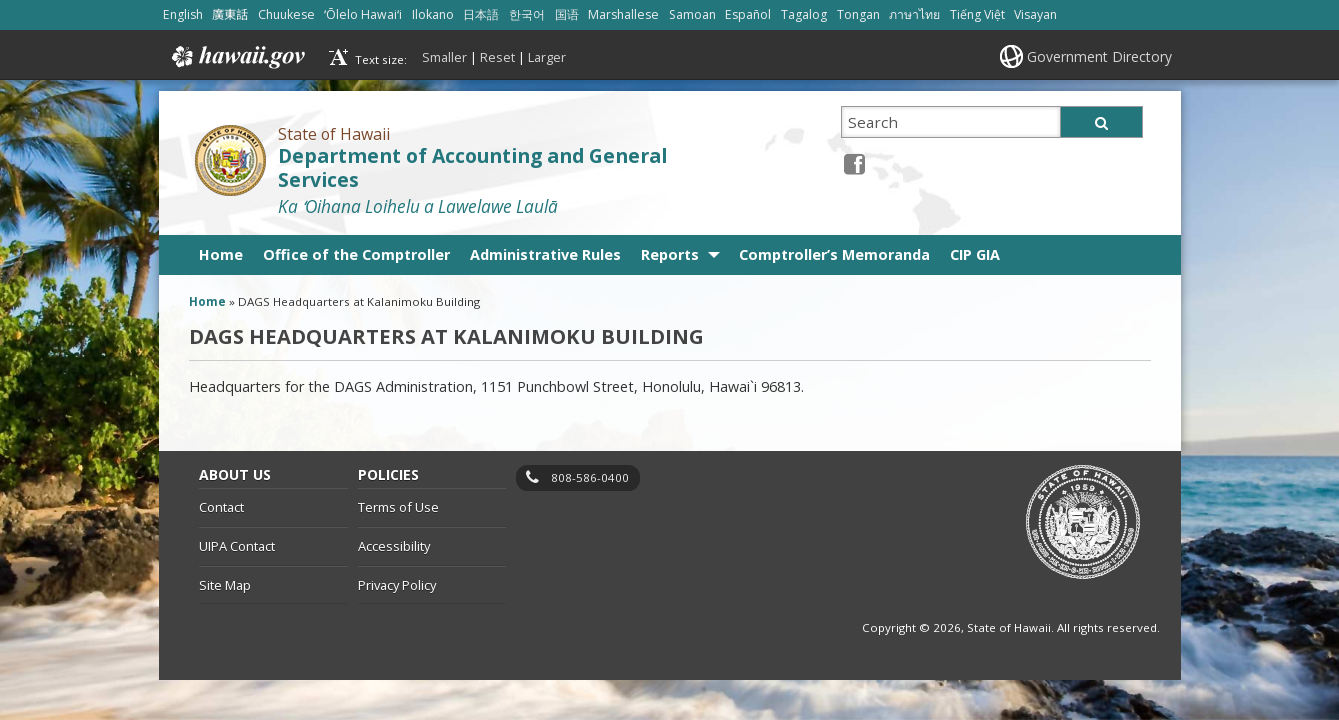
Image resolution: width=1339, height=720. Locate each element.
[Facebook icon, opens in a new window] (854, 163)
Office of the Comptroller (356, 254)
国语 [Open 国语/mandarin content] (567, 14)
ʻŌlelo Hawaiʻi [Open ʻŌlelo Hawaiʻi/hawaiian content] (363, 14)
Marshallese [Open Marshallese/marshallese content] (623, 14)
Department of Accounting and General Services (472, 168)
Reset (497, 57)
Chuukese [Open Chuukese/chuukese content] (286, 14)
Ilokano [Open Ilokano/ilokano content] (433, 14)
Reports (670, 254)
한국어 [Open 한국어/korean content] (527, 14)
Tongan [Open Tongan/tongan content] (858, 14)
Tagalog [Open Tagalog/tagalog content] (804, 14)
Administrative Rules (545, 254)
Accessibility (394, 546)
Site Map (225, 585)
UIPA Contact (237, 546)
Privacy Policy (397, 585)
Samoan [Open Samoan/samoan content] (692, 14)
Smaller (444, 57)
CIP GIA (975, 254)
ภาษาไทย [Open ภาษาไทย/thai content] (914, 14)
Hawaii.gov (236, 57)
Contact (221, 507)
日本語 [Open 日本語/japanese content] (481, 14)
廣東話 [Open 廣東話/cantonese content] (230, 14)
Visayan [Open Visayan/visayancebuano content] (1035, 14)
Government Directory (1099, 56)
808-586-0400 (590, 477)
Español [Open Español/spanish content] (748, 14)
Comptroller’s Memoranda (834, 254)
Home (221, 254)
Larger (547, 57)
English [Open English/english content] (183, 14)
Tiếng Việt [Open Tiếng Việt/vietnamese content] (977, 14)
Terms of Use (398, 507)
